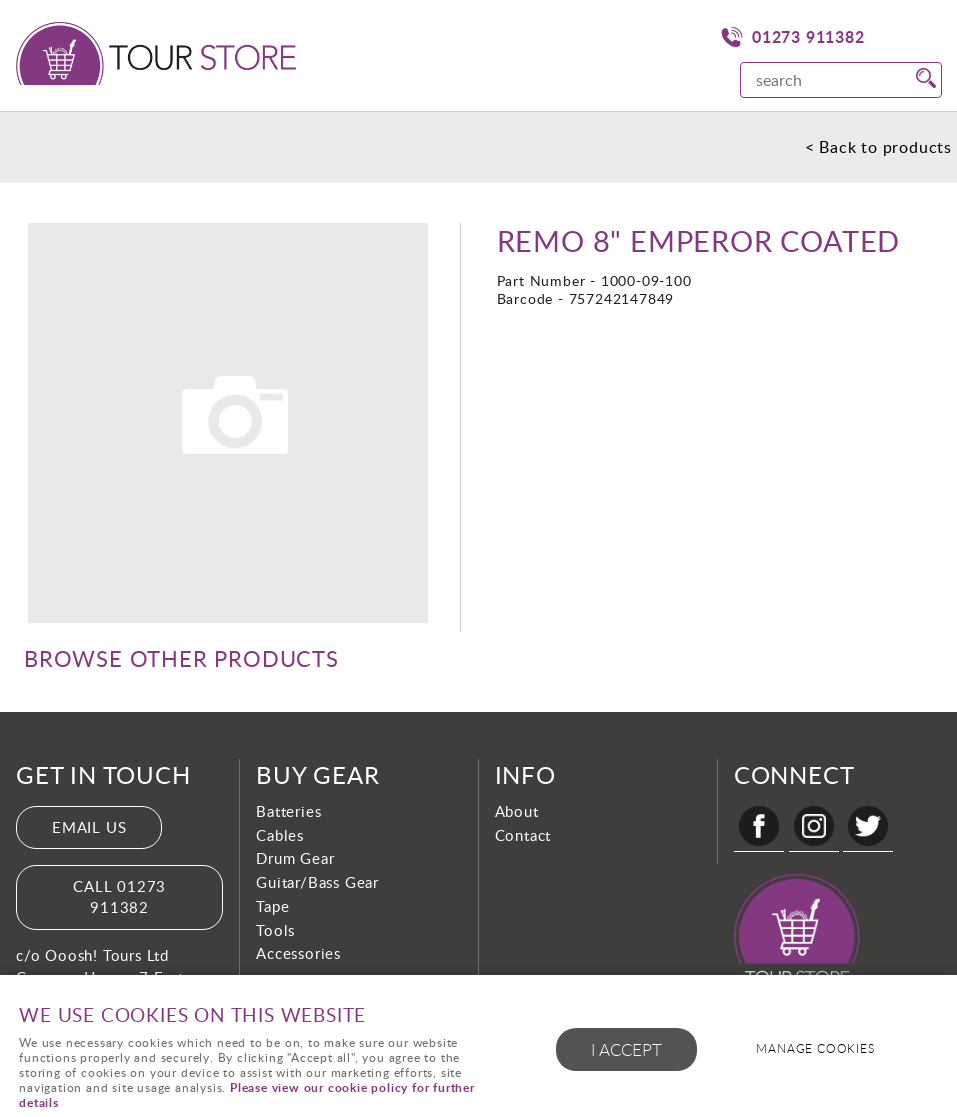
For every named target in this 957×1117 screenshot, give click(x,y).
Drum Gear (295, 858)
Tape (272, 906)
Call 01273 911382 (119, 897)
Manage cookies (815, 1048)
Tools (275, 930)
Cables (280, 835)
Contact (523, 835)
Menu (922, 35)
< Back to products (878, 147)
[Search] (821, 80)
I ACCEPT (626, 1049)
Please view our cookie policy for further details (247, 1095)
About (517, 811)
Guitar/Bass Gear (317, 882)
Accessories (298, 953)
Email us (89, 827)
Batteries (288, 811)
